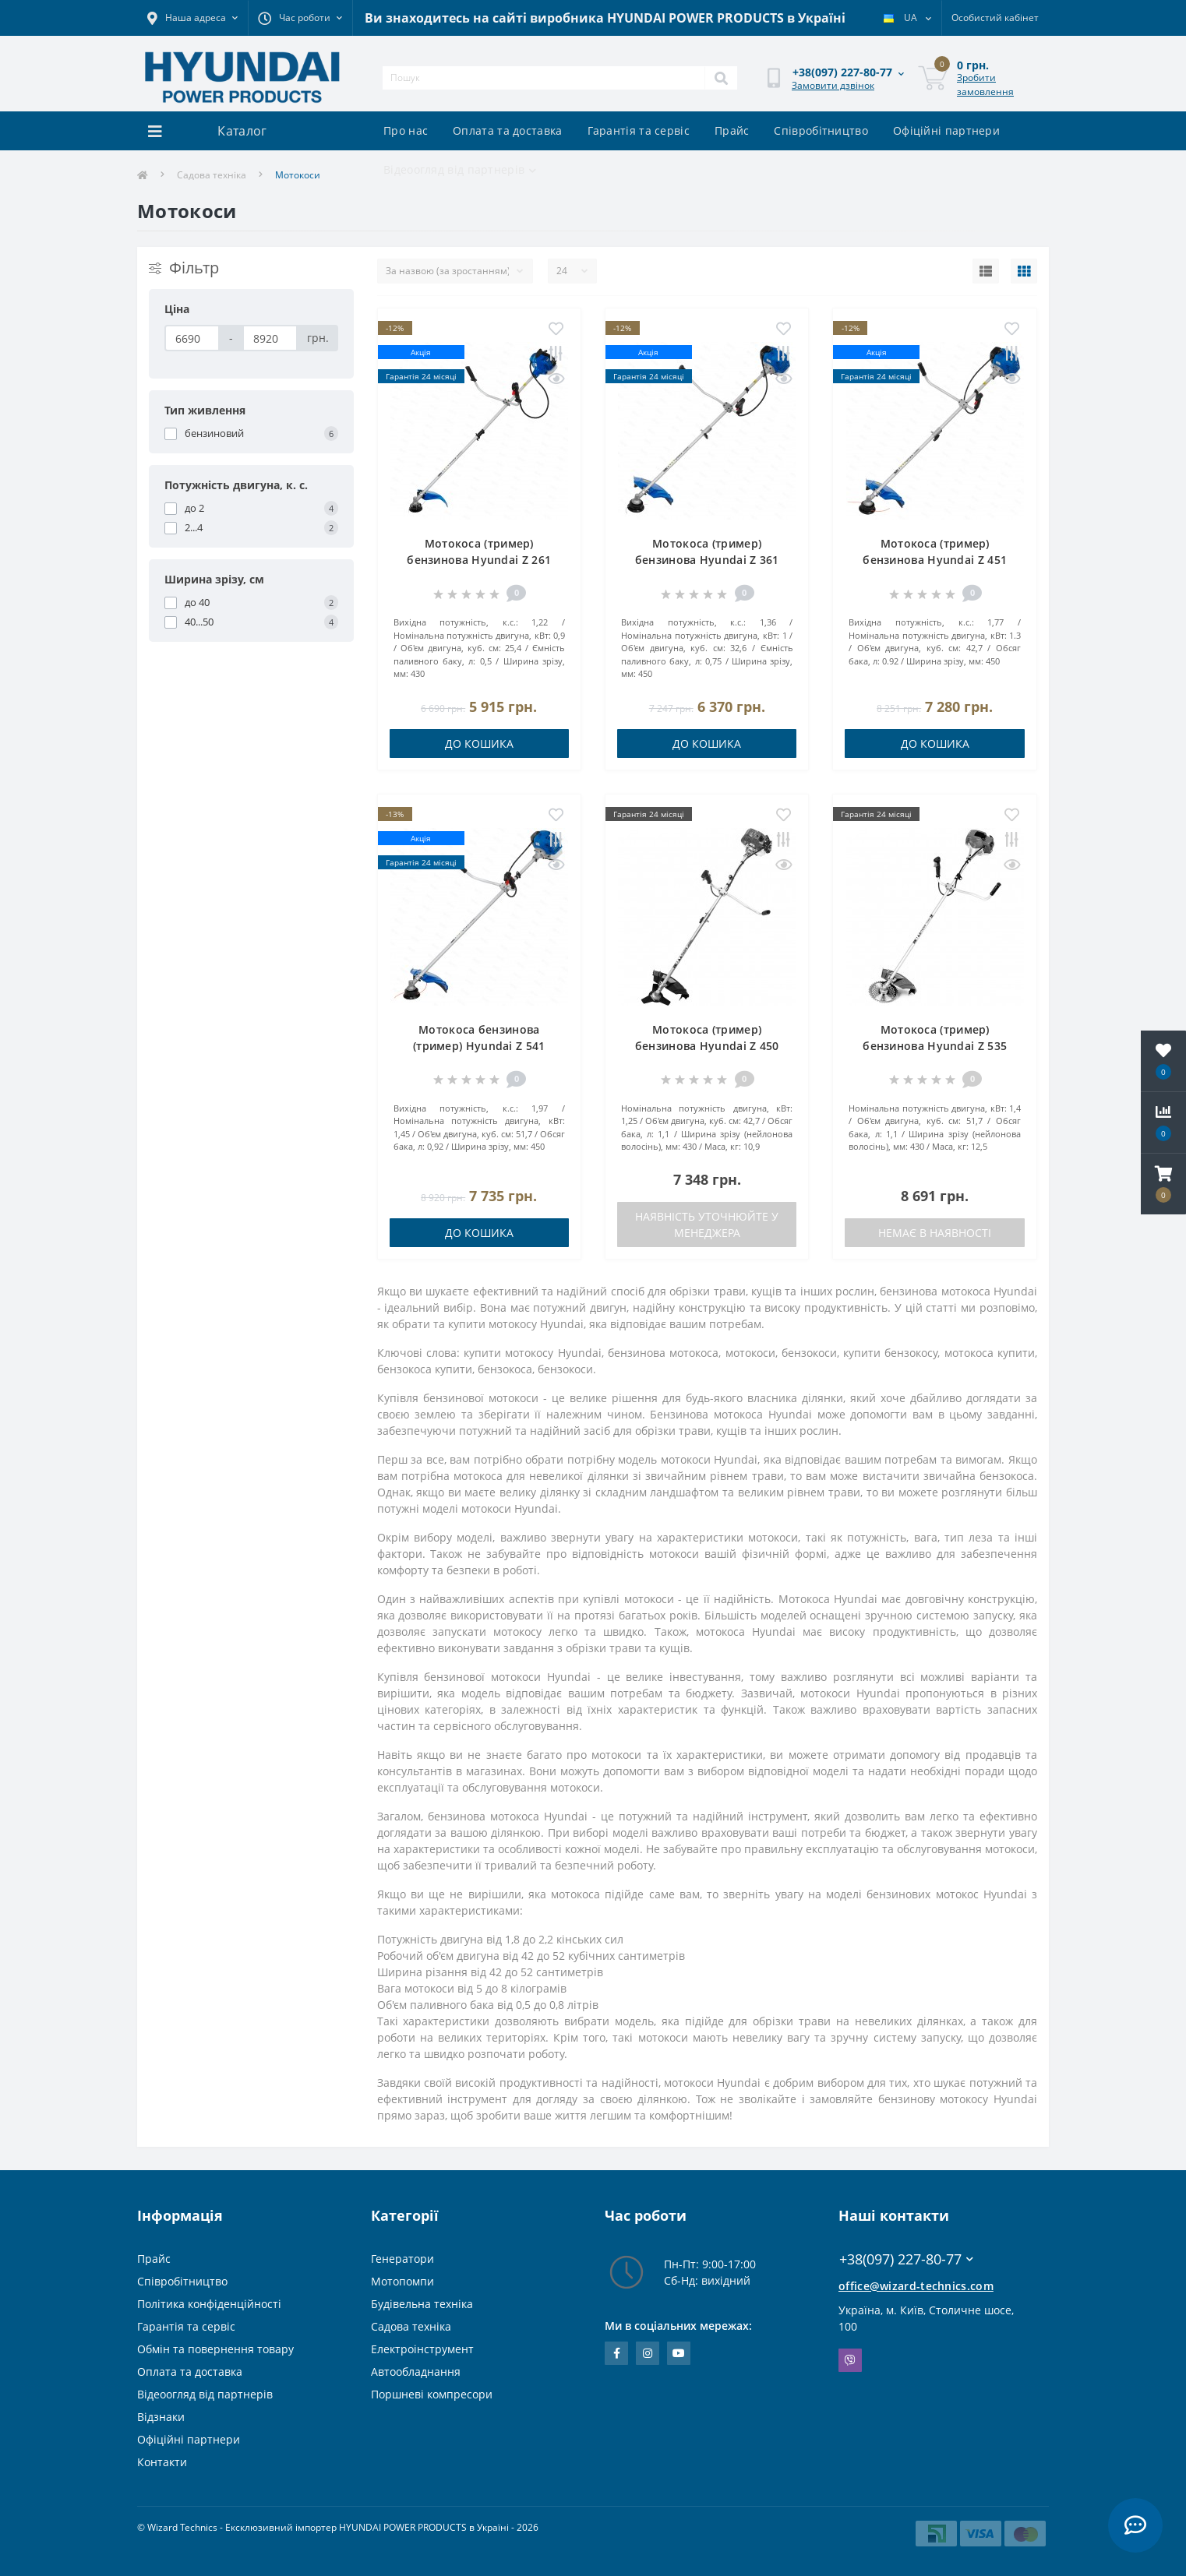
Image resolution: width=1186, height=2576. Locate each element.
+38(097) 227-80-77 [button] (906, 2259)
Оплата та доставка (507, 130)
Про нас (405, 130)
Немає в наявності (934, 1232)
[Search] (720, 78)
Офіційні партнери (946, 130)
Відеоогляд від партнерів (460, 169)
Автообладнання (416, 2371)
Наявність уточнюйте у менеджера (706, 1224)
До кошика (479, 743)
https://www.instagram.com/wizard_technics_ (647, 2353)
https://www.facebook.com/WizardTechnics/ (616, 2353)
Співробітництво (821, 130)
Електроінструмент (422, 2349)
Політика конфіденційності (209, 2303)
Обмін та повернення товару (215, 2349)
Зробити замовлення (985, 84)
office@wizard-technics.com (916, 2285)
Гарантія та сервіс (639, 130)
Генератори (402, 2258)
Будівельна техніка (422, 2303)
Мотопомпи (402, 2281)
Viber (850, 2360)
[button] (1163, 1184)
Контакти (162, 2461)
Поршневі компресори (431, 2394)
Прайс (732, 130)
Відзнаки (161, 2416)
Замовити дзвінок (833, 85)
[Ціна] (192, 338)
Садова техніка (211, 174)
